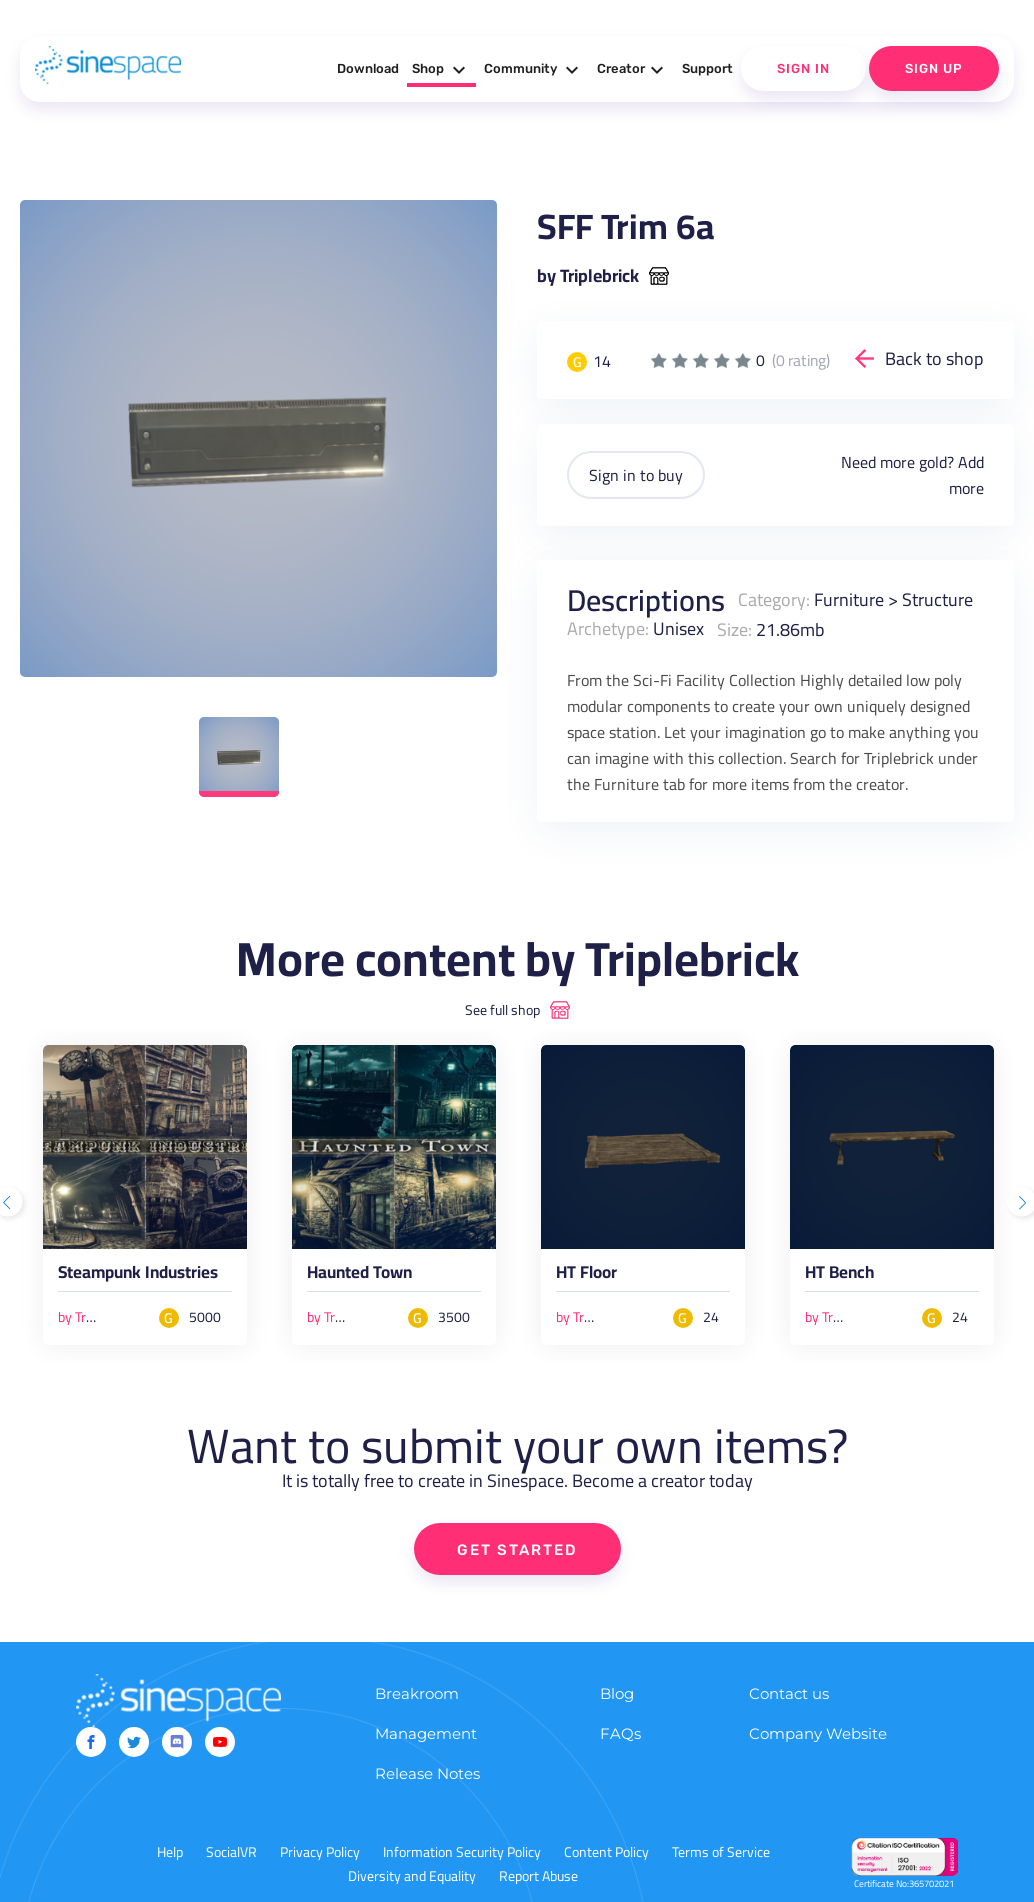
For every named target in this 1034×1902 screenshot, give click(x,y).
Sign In (803, 68)
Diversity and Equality (412, 1876)
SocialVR (231, 1852)
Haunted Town (359, 1276)
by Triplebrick (588, 276)
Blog (617, 1693)
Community (534, 70)
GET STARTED (517, 1550)
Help (170, 1852)
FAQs (620, 1733)
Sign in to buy (636, 475)
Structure (937, 599)
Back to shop (934, 358)
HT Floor (586, 1276)
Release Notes (427, 1773)
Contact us (789, 1693)
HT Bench (839, 1276)
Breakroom (417, 1693)
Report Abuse (538, 1876)
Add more (966, 475)
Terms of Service (721, 1852)
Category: (774, 599)
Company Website (818, 1733)
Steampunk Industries (138, 1276)
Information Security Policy (462, 1852)
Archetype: (608, 628)
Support (707, 68)
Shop (441, 70)
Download (368, 68)
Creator (633, 70)
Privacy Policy (320, 1852)
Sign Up (934, 68)
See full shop (502, 1010)
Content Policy (606, 1852)
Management (426, 1733)
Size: (734, 628)
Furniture (849, 599)
